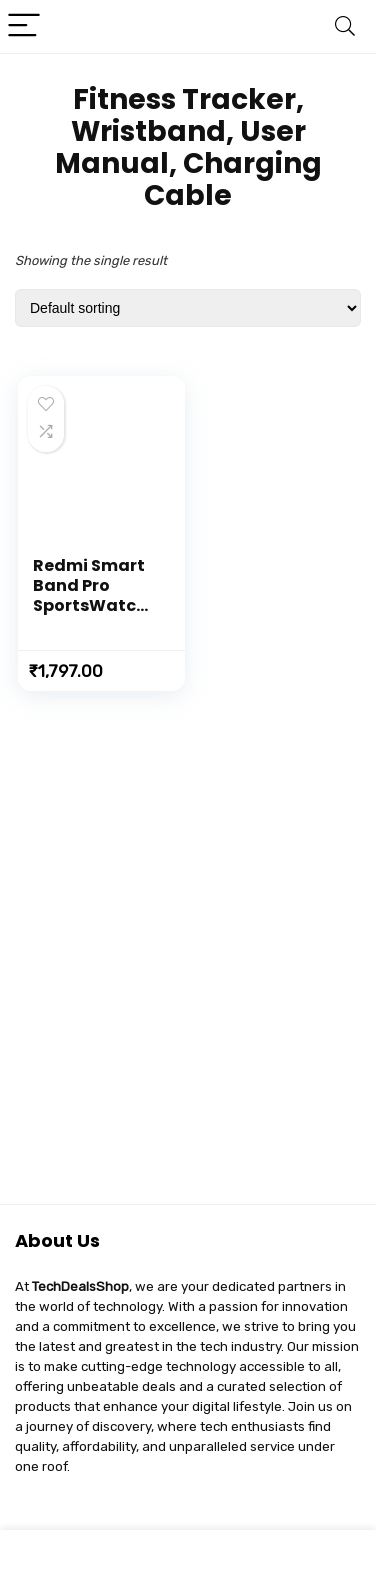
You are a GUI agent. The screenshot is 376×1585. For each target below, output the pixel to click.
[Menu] (24, 26)
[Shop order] (188, 308)
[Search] (345, 26)
